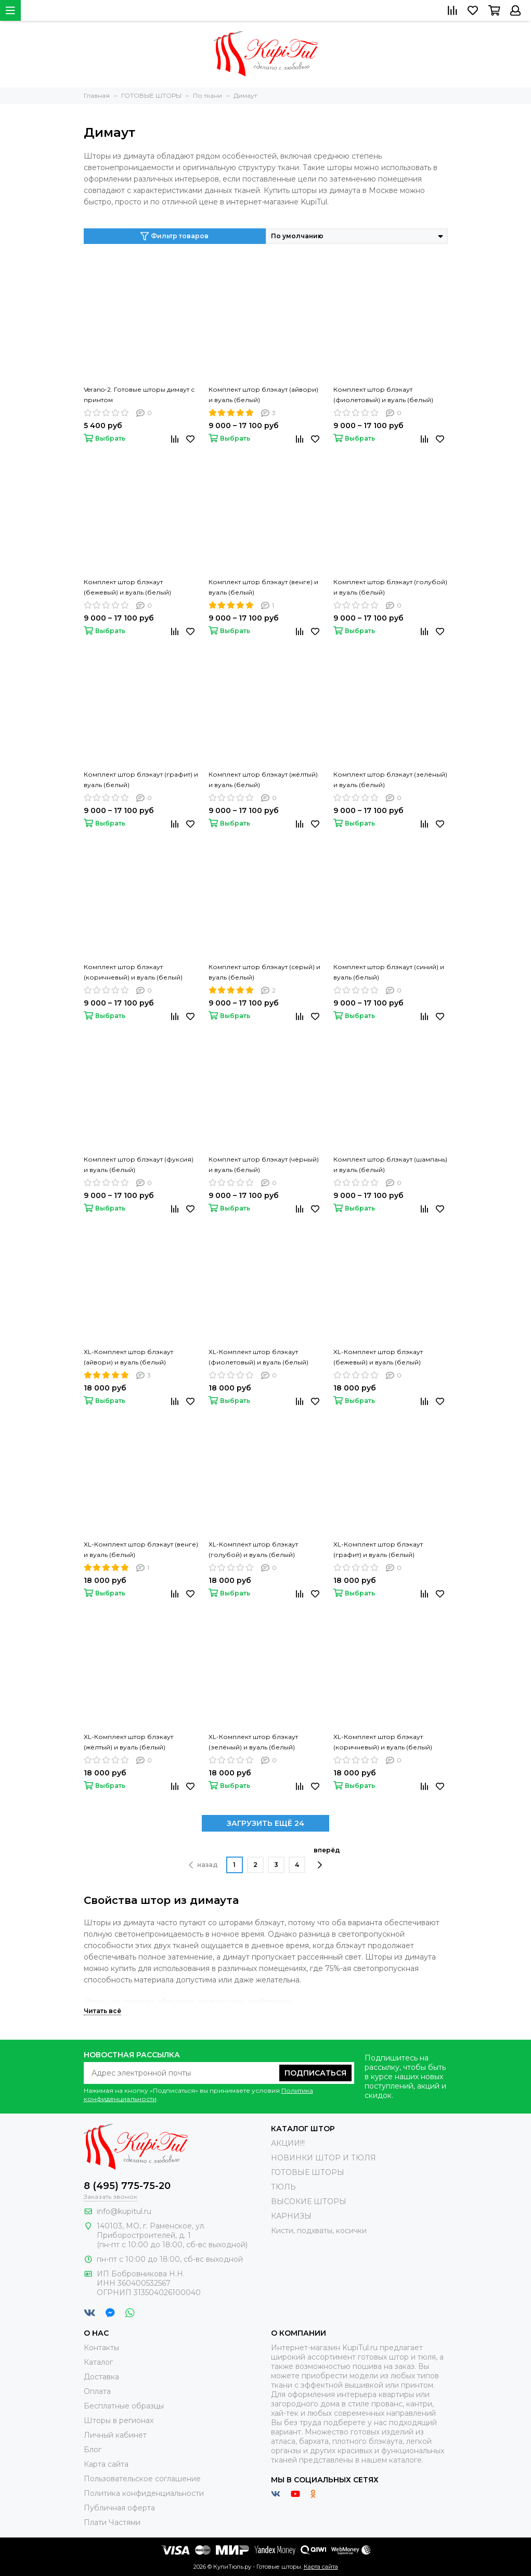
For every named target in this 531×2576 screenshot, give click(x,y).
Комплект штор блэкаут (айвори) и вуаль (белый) (263, 394)
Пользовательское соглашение (142, 2478)
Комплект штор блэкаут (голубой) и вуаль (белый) (390, 587)
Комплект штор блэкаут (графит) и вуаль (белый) (141, 779)
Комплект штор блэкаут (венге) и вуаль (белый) (263, 587)
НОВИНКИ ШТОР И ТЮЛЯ (323, 2157)
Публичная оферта (119, 2508)
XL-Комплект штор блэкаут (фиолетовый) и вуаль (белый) (258, 1357)
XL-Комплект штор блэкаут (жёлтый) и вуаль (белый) (128, 1742)
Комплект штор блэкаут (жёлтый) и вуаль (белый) (263, 779)
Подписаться (315, 2073)
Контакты (101, 2347)
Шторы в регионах (118, 2420)
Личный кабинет (115, 2435)
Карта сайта (106, 2464)
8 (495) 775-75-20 (127, 2186)
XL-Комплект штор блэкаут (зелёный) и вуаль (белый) (253, 1742)
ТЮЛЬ (283, 2187)
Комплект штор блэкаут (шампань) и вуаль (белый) (390, 1164)
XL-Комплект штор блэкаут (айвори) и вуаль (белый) (128, 1357)
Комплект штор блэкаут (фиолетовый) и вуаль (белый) (383, 394)
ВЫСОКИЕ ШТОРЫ (308, 2201)
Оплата (97, 2391)
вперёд (327, 1857)
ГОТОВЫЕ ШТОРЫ (307, 2172)
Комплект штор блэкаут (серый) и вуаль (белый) (264, 972)
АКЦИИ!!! (288, 2143)
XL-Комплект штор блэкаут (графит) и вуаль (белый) (378, 1549)
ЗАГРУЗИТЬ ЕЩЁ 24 (265, 1823)
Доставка (101, 2376)
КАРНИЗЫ (291, 2216)
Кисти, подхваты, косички (319, 2230)
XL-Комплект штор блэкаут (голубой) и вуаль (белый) (253, 1549)
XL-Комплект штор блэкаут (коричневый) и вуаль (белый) (382, 1742)
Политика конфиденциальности (144, 2493)
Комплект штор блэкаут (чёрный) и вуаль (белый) (264, 1164)
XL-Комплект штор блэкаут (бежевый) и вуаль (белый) (378, 1357)
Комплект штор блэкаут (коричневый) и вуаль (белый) (133, 972)
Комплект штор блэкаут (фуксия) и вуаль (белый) (138, 1164)
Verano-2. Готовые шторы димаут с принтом (139, 394)
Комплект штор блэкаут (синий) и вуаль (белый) (388, 972)
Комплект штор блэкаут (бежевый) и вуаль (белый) (127, 587)
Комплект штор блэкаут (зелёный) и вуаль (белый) (390, 779)
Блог (92, 2449)
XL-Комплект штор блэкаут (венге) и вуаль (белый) (141, 1549)
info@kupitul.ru (124, 2211)
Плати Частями (112, 2522)
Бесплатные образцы (124, 2406)
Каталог (98, 2362)
